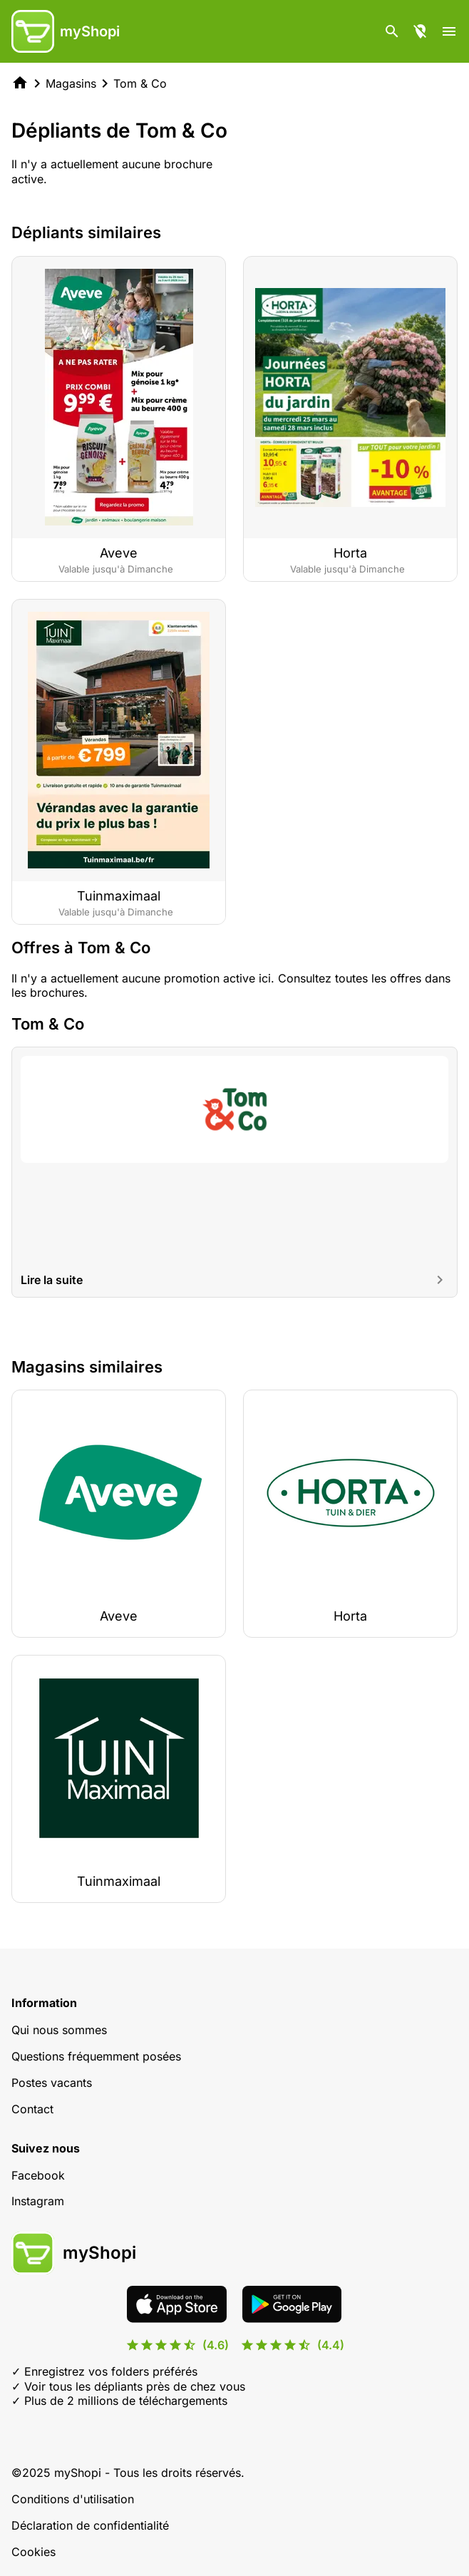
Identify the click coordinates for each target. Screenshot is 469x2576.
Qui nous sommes (59, 2030)
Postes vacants (51, 2082)
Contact (32, 2109)
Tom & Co (140, 83)
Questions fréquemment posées (96, 2056)
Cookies (33, 2552)
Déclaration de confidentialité (90, 2525)
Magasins (71, 83)
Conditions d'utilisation (72, 2499)
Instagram (37, 2201)
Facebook (38, 2175)
